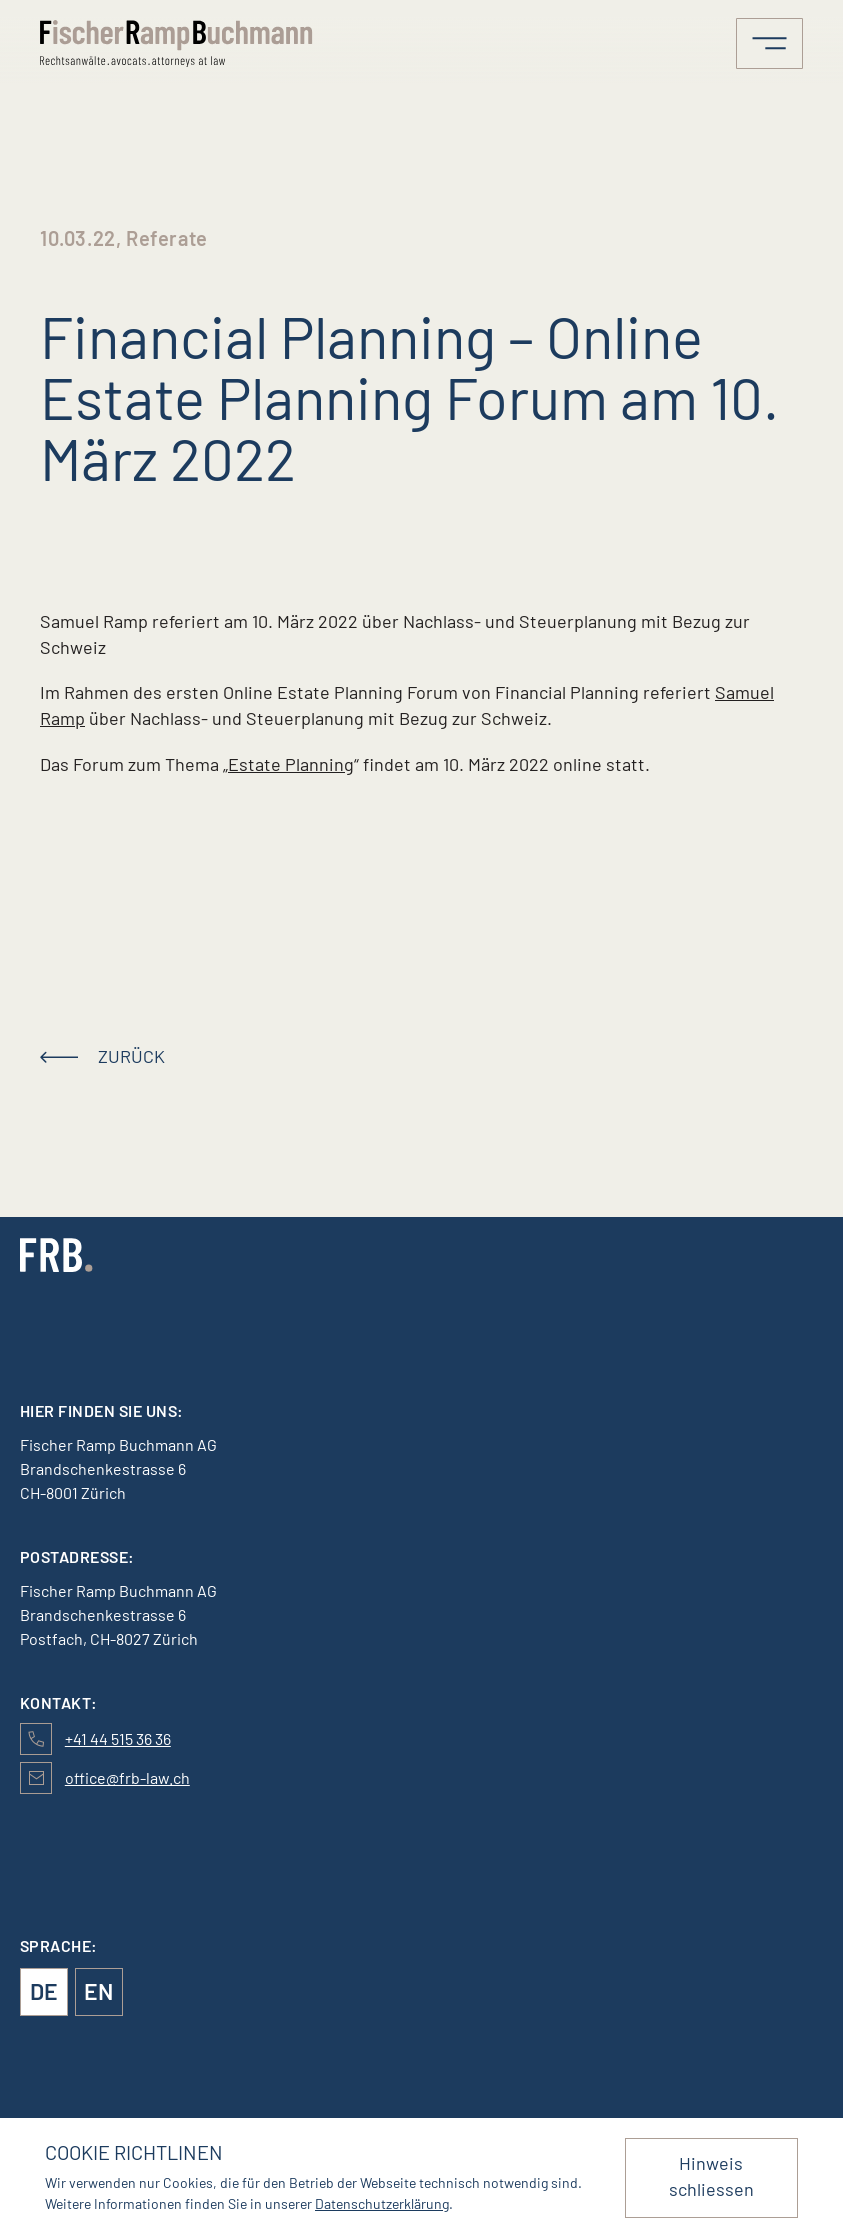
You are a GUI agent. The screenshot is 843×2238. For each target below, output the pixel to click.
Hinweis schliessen (711, 2176)
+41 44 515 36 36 (118, 1738)
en (98, 1991)
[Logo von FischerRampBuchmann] (180, 43)
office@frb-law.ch (127, 1777)
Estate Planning (291, 764)
